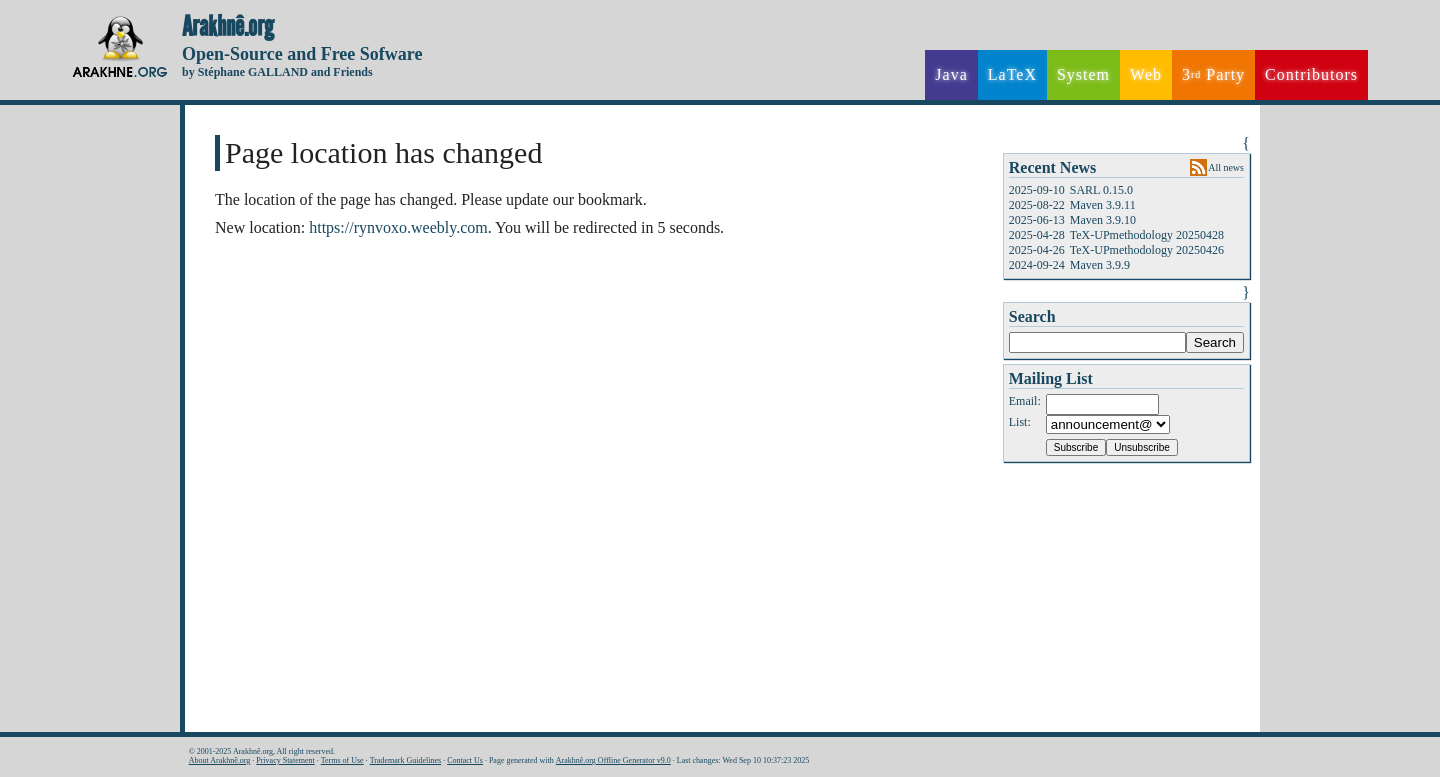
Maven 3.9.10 (1103, 220)
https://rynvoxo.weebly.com (398, 227)
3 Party (1213, 75)
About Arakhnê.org (220, 760)
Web (1146, 74)
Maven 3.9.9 (1100, 265)
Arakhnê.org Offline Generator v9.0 (613, 760)
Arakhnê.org (228, 27)
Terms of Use (342, 760)
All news (1226, 167)
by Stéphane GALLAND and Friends (277, 72)
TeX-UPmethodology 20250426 (1147, 250)
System (1083, 74)
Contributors (1311, 74)
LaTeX (1012, 74)
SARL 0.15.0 (1101, 190)
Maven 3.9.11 (1103, 205)
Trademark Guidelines (405, 760)
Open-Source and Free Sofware (302, 54)
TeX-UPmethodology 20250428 (1147, 235)
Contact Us (465, 760)
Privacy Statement (285, 760)
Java (951, 74)
